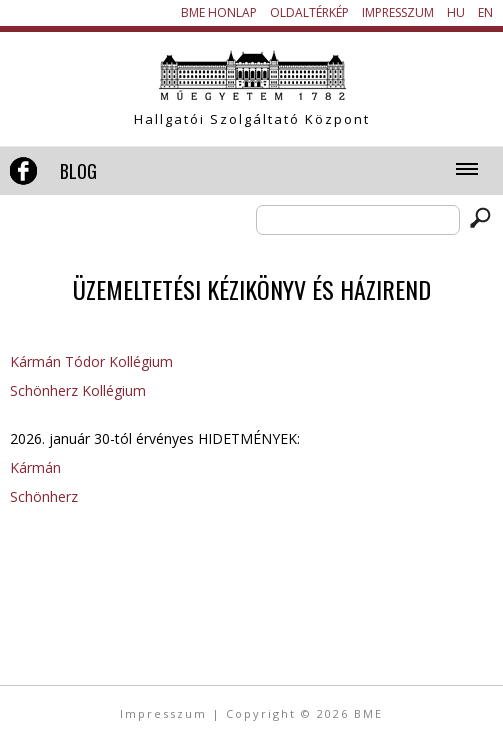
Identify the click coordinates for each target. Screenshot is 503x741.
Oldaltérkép (309, 12)
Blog (78, 171)
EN (485, 12)
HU (456, 12)
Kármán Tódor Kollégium (91, 361)
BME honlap (219, 12)
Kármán (35, 467)
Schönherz (44, 496)
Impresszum (398, 12)
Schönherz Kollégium (78, 390)
